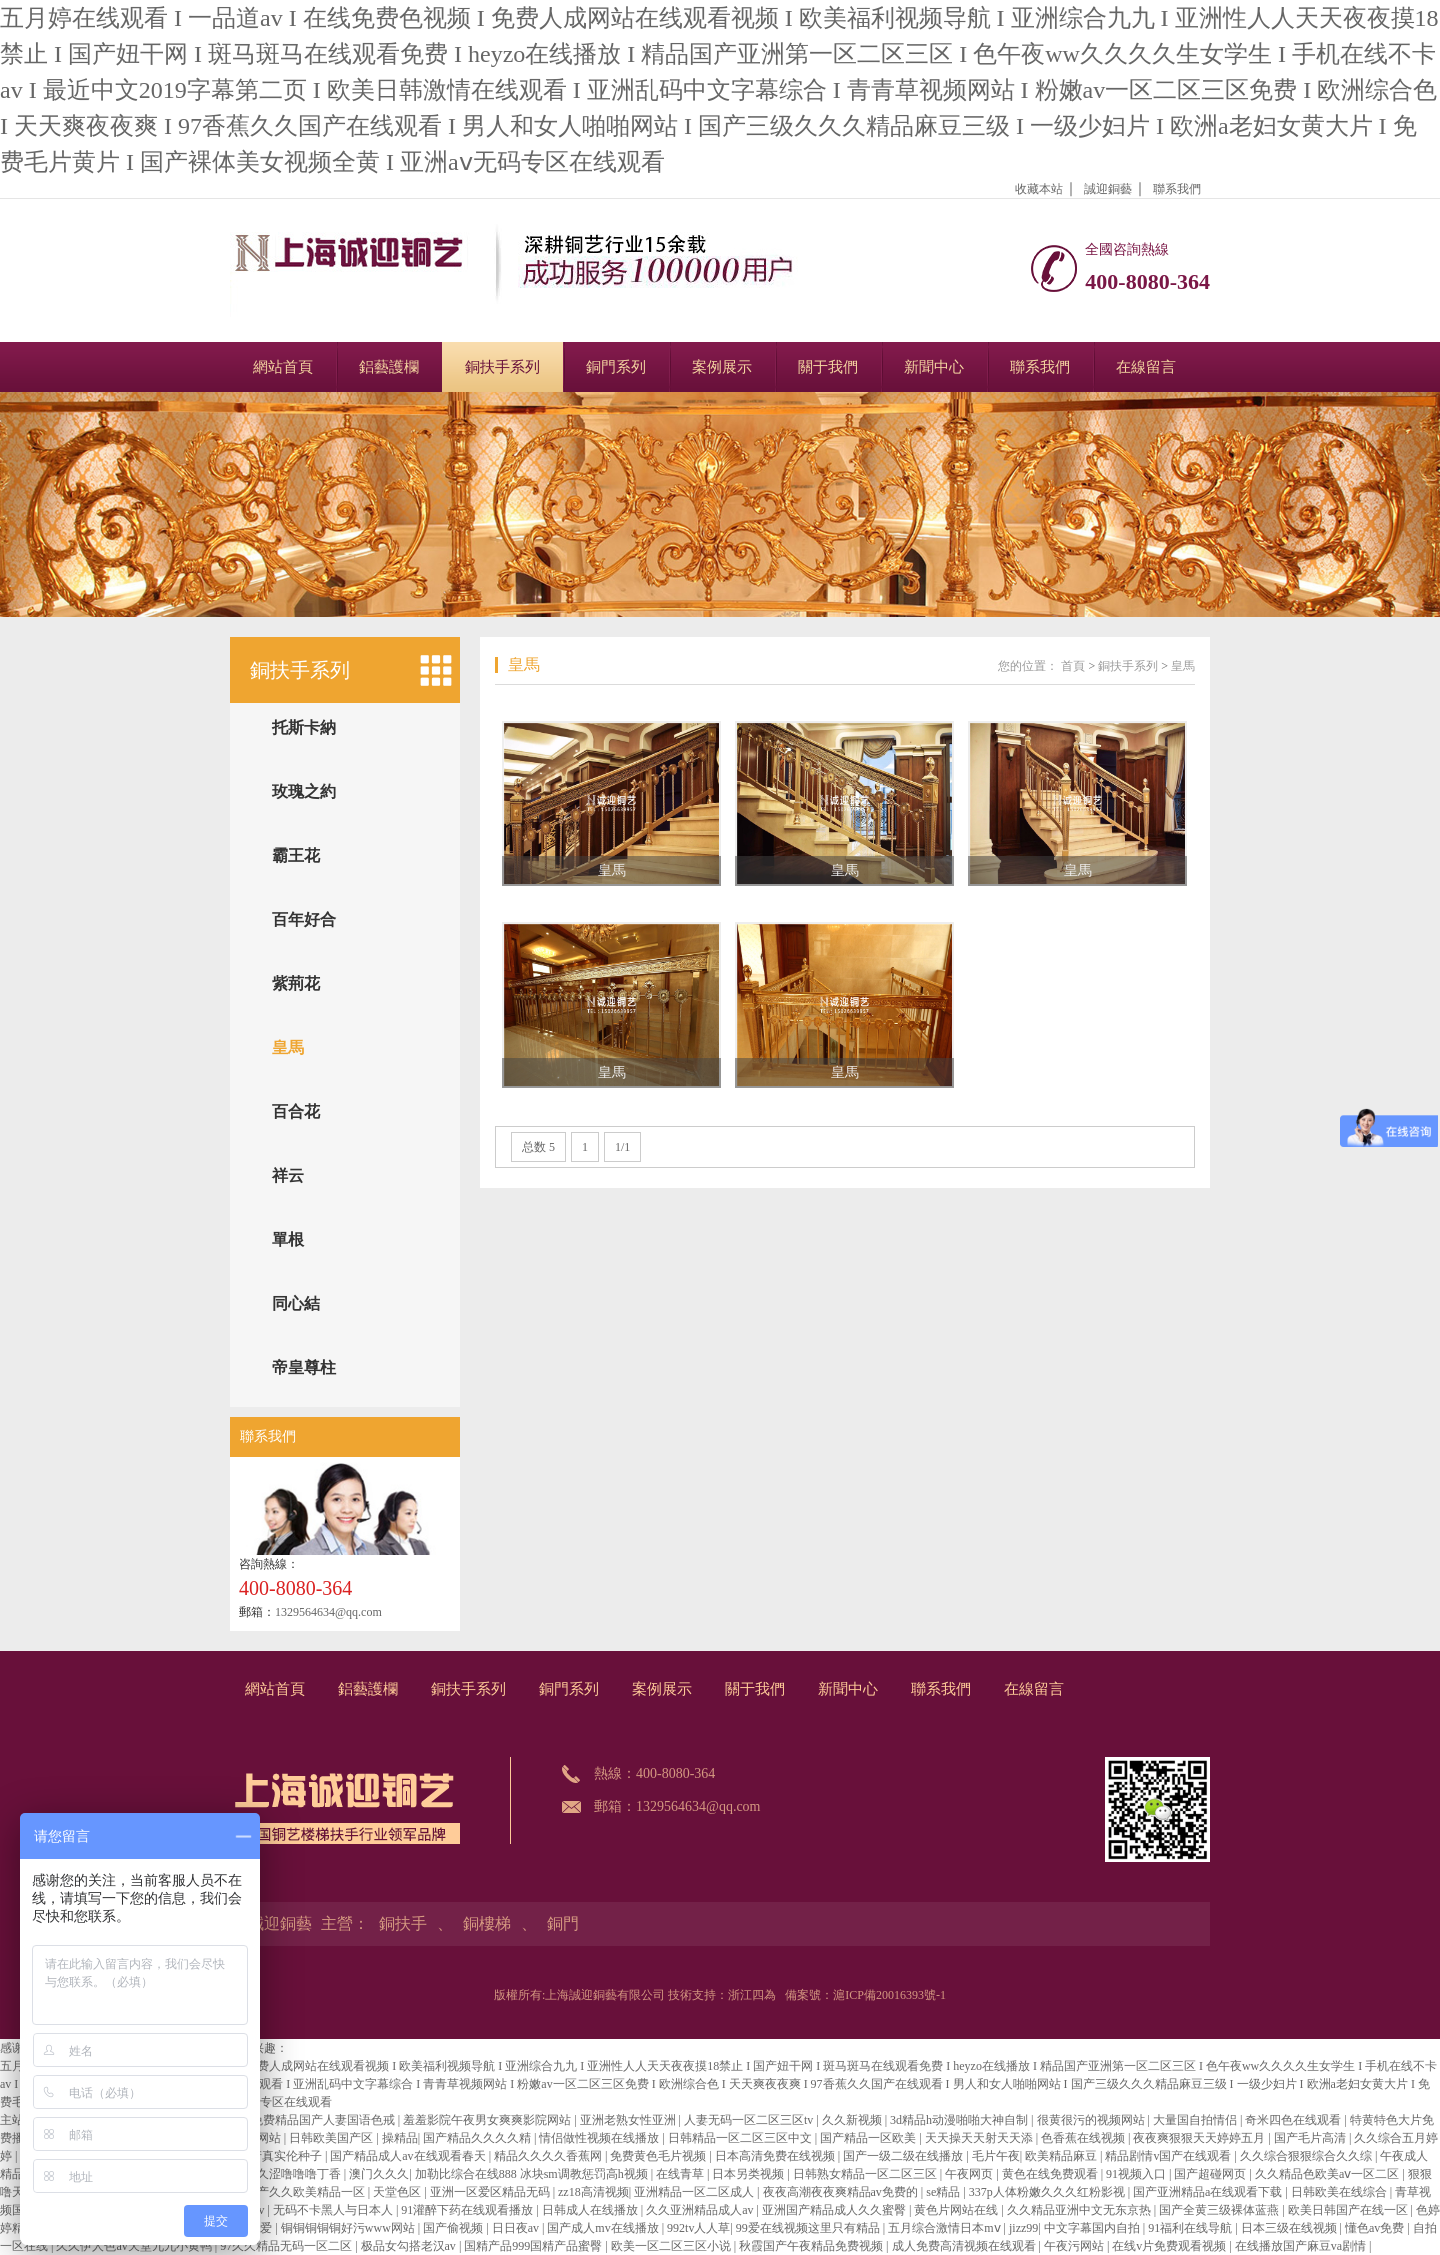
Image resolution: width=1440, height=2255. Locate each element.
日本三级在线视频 (1290, 2228)
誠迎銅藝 (1108, 189)
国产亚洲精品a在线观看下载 (1209, 2192)
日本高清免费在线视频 (776, 2156)
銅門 (563, 1923)
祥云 (288, 1175)
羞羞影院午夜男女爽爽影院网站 (488, 2120)
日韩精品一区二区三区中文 (741, 2138)
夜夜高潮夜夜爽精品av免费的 (842, 2192)
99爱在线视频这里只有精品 (809, 2228)
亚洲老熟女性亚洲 (629, 2120)
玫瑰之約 (304, 791)
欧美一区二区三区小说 (672, 2246)
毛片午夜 (996, 2156)
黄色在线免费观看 (1051, 2174)
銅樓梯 (487, 1923)
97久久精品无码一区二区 (287, 2246)
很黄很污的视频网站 (1092, 2120)
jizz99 (1023, 2228)
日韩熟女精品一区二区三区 (866, 2174)
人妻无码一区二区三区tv (750, 2120)
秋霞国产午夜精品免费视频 (812, 2246)
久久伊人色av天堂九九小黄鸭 (135, 2246)
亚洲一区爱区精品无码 (491, 2192)
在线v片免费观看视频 (1170, 2246)
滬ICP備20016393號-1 (889, 1995)
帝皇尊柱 (304, 1367)
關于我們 (828, 367)
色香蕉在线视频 (1084, 2138)
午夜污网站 (1075, 2246)
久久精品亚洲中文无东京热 (1080, 2210)
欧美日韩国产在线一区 (1349, 2210)
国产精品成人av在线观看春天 (409, 2156)
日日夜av (517, 2228)
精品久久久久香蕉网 (549, 2156)
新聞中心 (934, 367)
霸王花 (296, 855)
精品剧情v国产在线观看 (1169, 2156)
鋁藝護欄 (389, 367)
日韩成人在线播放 (591, 2210)
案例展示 (722, 367)
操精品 (400, 2138)
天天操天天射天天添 (980, 2138)
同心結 (296, 1303)
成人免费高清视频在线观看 (965, 2246)
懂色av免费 (1376, 2228)
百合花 (296, 1111)
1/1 (622, 1147)
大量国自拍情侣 (1196, 2120)
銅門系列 (616, 367)
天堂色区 (398, 2192)
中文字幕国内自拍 (1093, 2228)
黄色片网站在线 (957, 2210)
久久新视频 (853, 2120)
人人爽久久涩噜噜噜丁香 (276, 2174)
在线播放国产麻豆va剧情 (1302, 2246)
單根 (288, 1239)
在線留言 (1146, 367)
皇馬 (288, 1047)
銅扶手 (403, 1923)
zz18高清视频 (593, 2192)
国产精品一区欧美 (869, 2138)
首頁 (1073, 666)
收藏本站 (1039, 189)
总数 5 (538, 1147)
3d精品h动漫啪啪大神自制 (960, 2120)
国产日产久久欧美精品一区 (294, 2192)
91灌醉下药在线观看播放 (468, 2210)
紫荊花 (296, 983)
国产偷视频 (454, 2228)
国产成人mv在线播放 (604, 2228)
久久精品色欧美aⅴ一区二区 (1328, 2174)
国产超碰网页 (1211, 2174)
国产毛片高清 (1311, 2138)
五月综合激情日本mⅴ (945, 2228)
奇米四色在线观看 (1294, 2120)
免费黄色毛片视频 (659, 2156)
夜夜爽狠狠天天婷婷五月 (1200, 2138)
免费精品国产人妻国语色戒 (324, 2120)
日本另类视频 (749, 2174)
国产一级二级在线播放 (904, 2156)
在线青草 (681, 2174)
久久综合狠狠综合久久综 (1307, 2156)
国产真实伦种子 (281, 2156)
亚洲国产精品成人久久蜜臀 (835, 2210)
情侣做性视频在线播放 (600, 2138)
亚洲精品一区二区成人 (695, 2192)
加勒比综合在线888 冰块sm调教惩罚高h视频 (533, 2174)
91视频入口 (1137, 2174)
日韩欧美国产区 (332, 2138)
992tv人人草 (698, 2228)
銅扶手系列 (502, 367)
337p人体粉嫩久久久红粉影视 (1048, 2192)
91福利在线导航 (1191, 2228)
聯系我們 (1177, 189)
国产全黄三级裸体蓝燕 (1220, 2210)
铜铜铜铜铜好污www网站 (349, 2228)
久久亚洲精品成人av (701, 2210)
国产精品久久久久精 (478, 2138)
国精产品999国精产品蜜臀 (534, 2246)
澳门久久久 (379, 2174)
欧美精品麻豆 (1062, 2156)
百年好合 (304, 919)
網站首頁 (283, 367)
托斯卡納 (304, 727)
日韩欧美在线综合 (1340, 2192)
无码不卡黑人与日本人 (334, 2210)
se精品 (944, 2192)
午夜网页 (970, 2174)
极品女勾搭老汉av (410, 2246)
